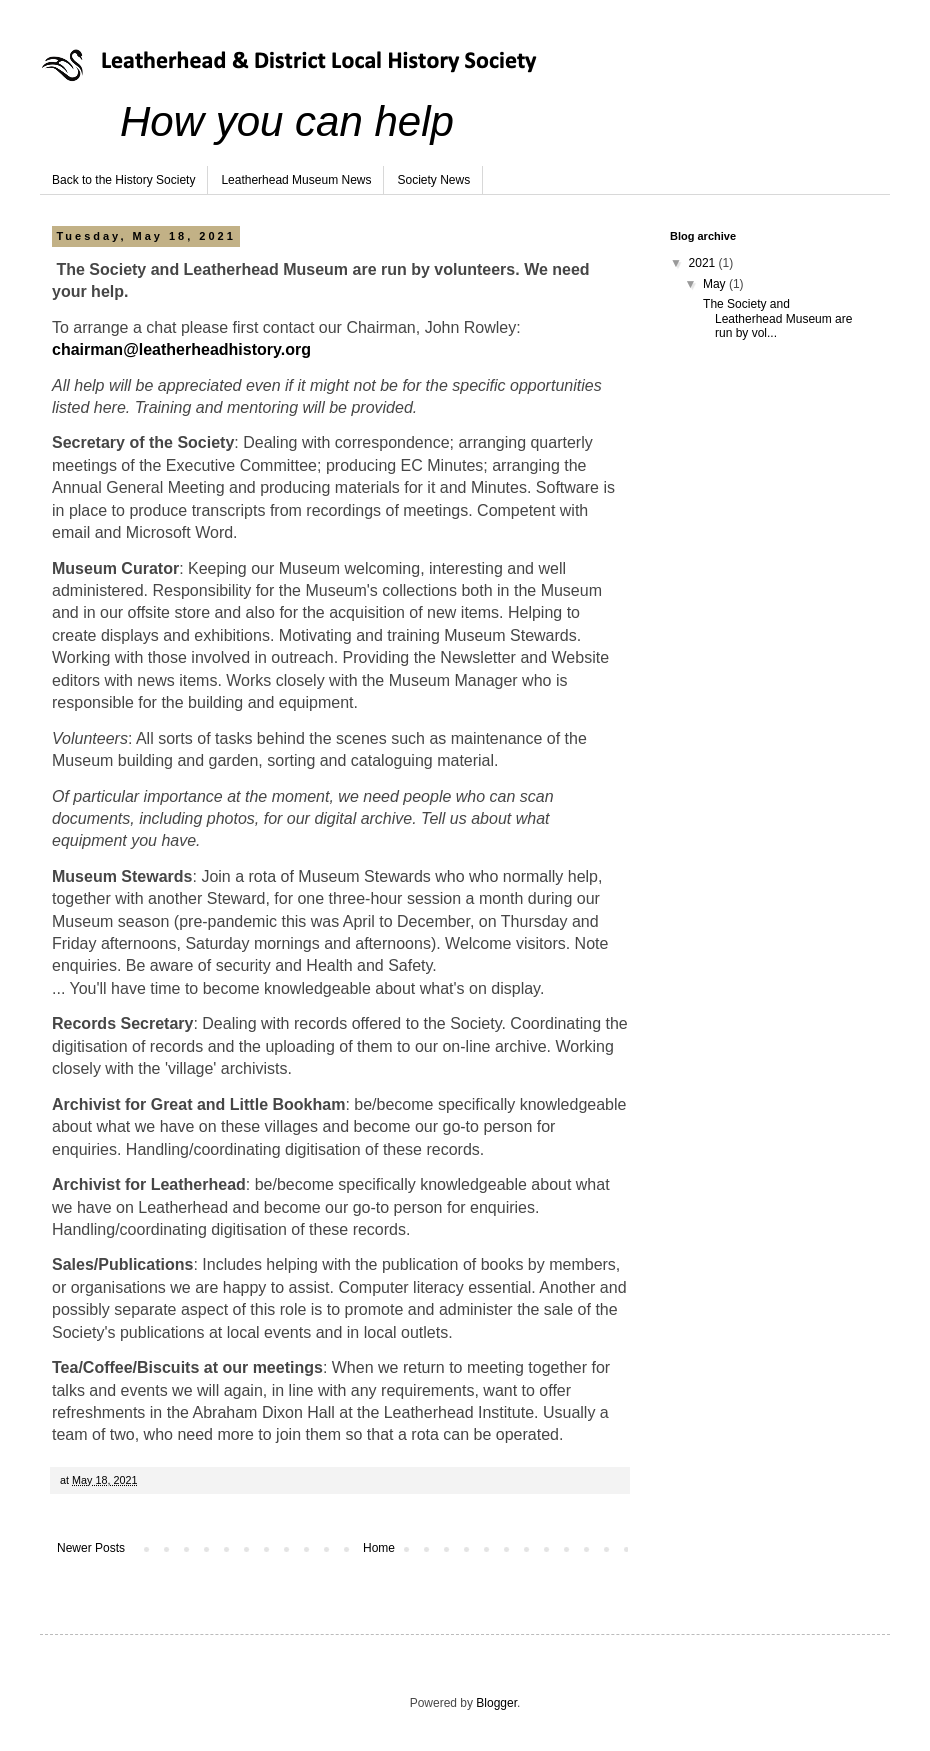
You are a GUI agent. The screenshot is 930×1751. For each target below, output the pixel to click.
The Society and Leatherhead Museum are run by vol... (776, 318)
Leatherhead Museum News (296, 180)
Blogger (496, 1703)
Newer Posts (91, 1548)
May (716, 284)
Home (379, 1548)
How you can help (287, 121)
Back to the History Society (123, 180)
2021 (704, 263)
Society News (433, 180)
